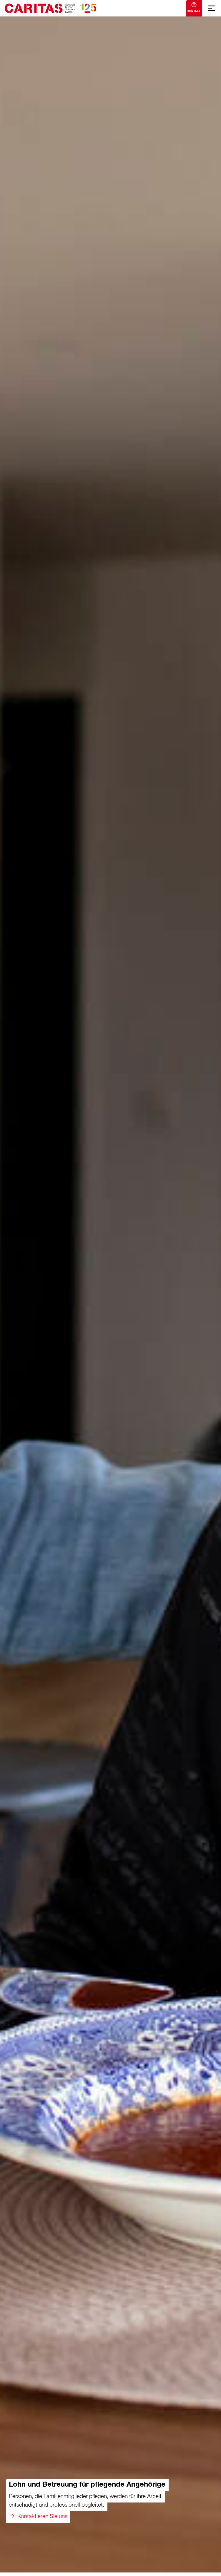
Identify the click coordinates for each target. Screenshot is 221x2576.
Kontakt (193, 7)
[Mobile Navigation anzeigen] (211, 8)
